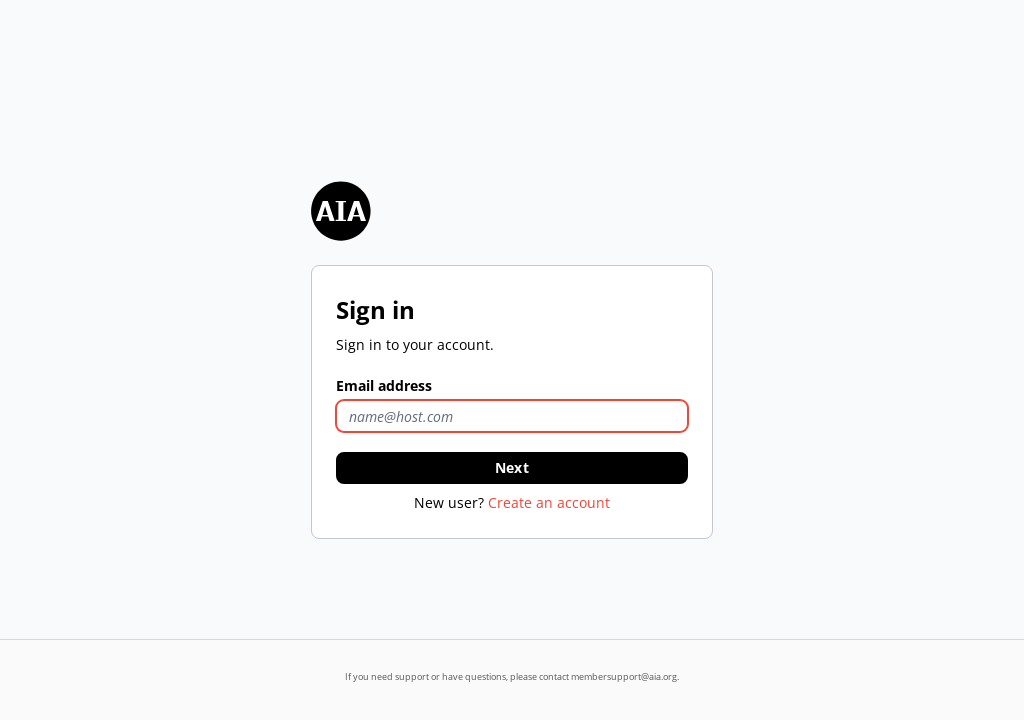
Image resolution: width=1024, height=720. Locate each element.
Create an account (549, 502)
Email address (384, 385)
